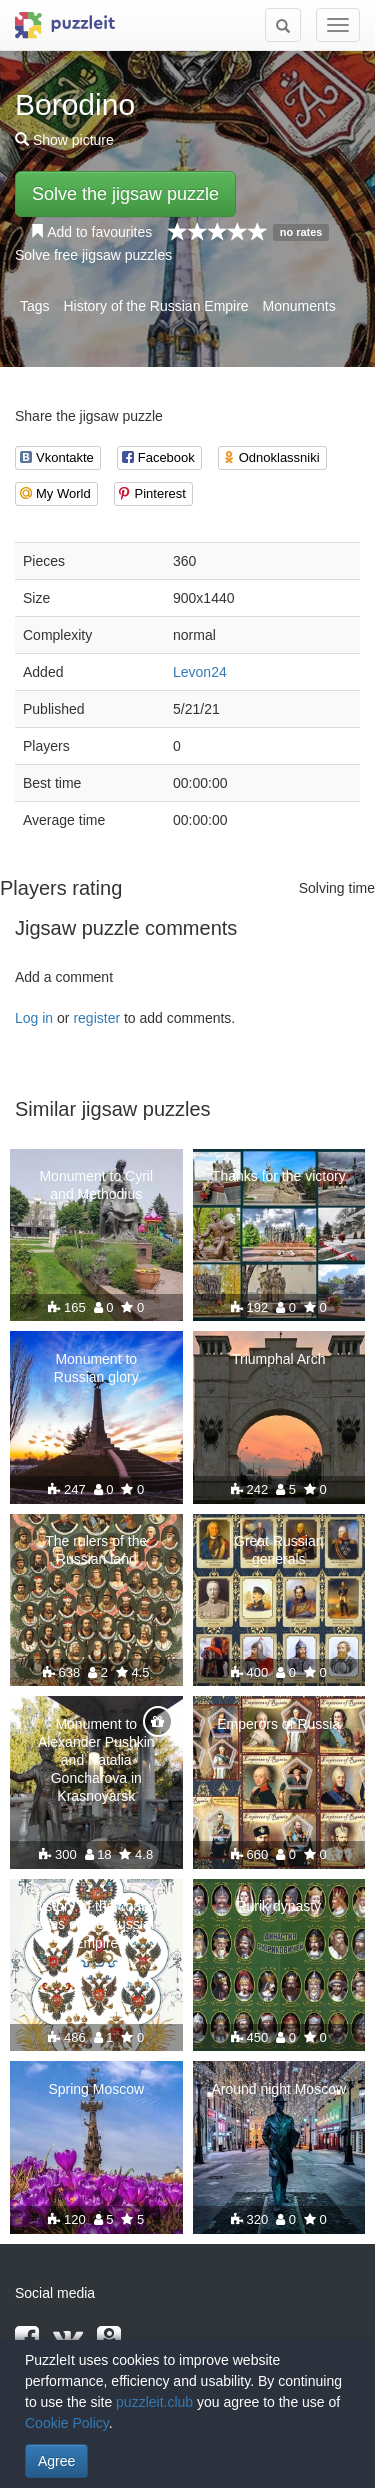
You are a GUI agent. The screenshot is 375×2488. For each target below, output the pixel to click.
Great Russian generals (278, 1550)
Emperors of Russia (278, 1724)
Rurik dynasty (278, 1906)
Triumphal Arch (279, 1359)
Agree (56, 2461)
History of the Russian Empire (155, 306)
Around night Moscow (278, 2089)
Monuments (299, 306)
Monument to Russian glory (96, 1368)
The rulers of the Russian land (96, 1550)
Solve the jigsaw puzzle (125, 194)
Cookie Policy (67, 2423)
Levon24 (200, 672)
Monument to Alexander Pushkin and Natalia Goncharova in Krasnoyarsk (96, 1760)
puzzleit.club (154, 2402)
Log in (34, 1018)
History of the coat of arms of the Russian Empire (96, 1924)
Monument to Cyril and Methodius (96, 1185)
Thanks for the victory (279, 1176)
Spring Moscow (96, 2089)
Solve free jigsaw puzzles (93, 255)
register (96, 1018)
